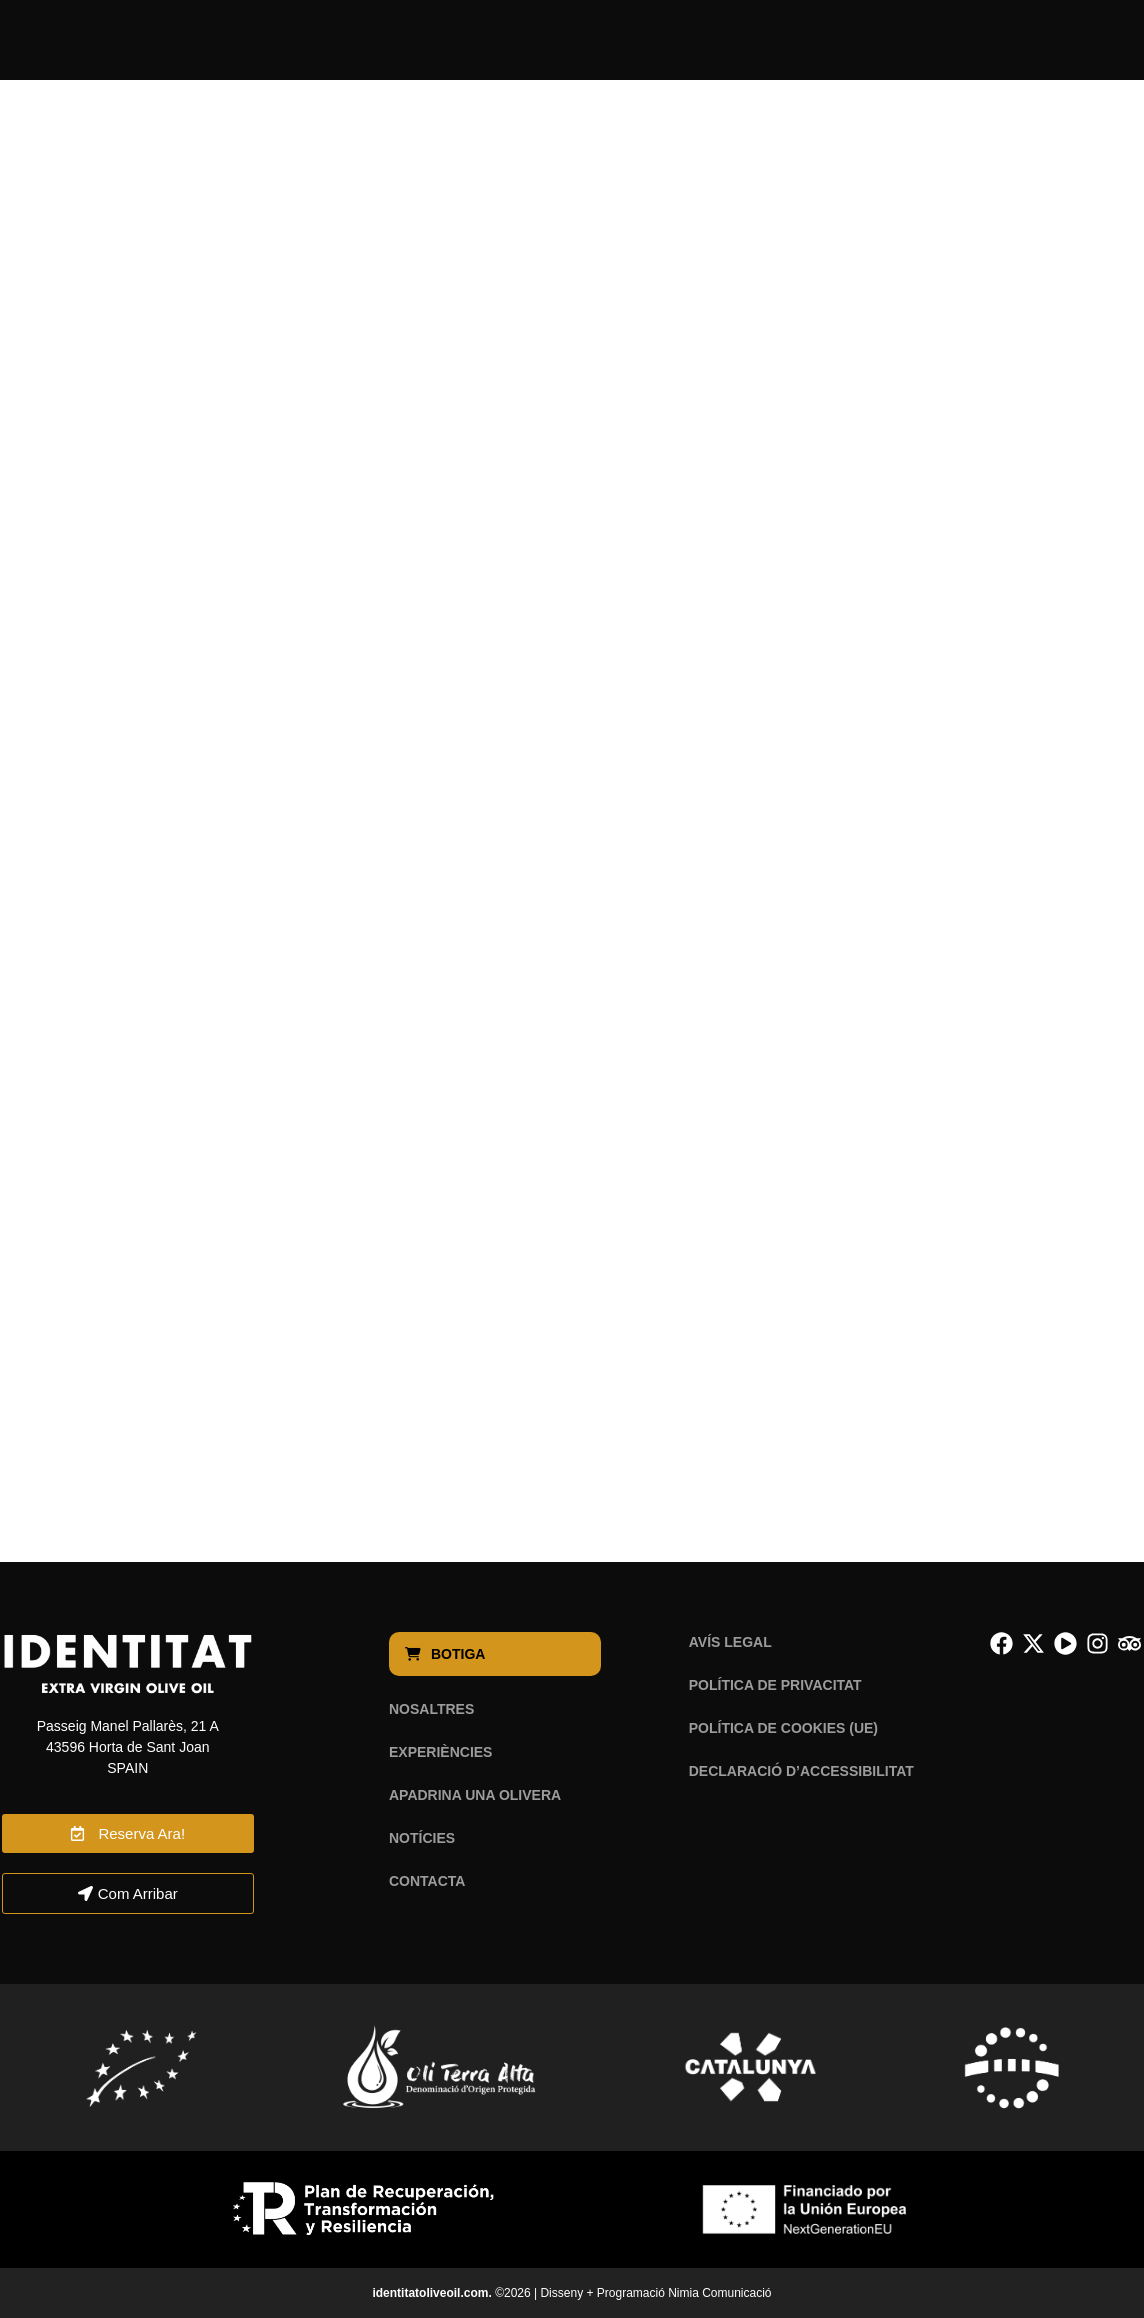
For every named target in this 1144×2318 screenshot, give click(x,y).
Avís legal (730, 1642)
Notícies (422, 1838)
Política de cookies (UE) (783, 1728)
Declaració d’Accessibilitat (801, 1771)
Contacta (427, 1881)
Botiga (447, 1654)
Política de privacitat (775, 1685)
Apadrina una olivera (475, 1795)
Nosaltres (431, 1709)
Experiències (440, 1752)
